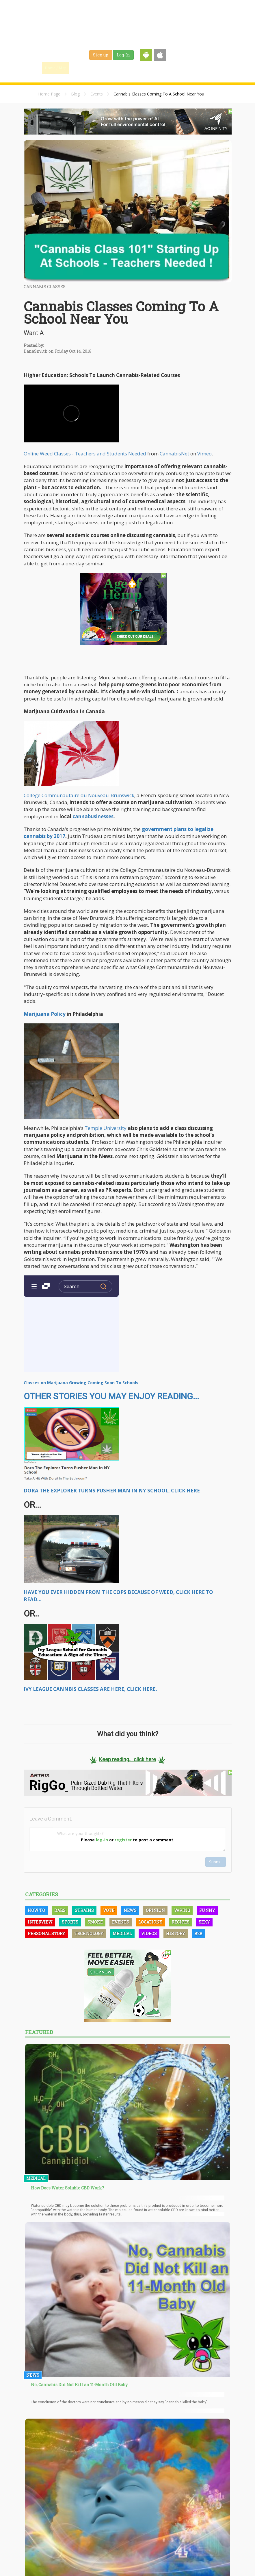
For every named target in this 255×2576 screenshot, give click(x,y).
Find (82, 67)
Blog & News (109, 67)
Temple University (105, 1128)
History (175, 1933)
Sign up (100, 55)
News (130, 1910)
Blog (75, 94)
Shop (175, 67)
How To (36, 1910)
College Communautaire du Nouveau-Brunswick (79, 795)
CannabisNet (174, 453)
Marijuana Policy (45, 1014)
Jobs (157, 67)
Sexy (204, 1922)
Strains (136, 67)
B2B (198, 1933)
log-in (102, 1840)
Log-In (123, 55)
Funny (207, 1910)
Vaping (182, 1910)
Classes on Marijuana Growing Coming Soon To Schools (81, 1382)
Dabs (60, 1910)
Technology (89, 1933)
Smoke (95, 1922)
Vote (108, 1910)
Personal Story (46, 1933)
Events (195, 67)
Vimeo (204, 453)
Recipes (180, 1922)
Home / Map (55, 67)
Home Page (49, 94)
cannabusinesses (92, 816)
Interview (40, 1922)
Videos (149, 1933)
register (123, 1840)
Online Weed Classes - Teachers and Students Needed (85, 453)
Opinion (155, 1910)
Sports (70, 1922)
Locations (150, 1922)
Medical (122, 1933)
